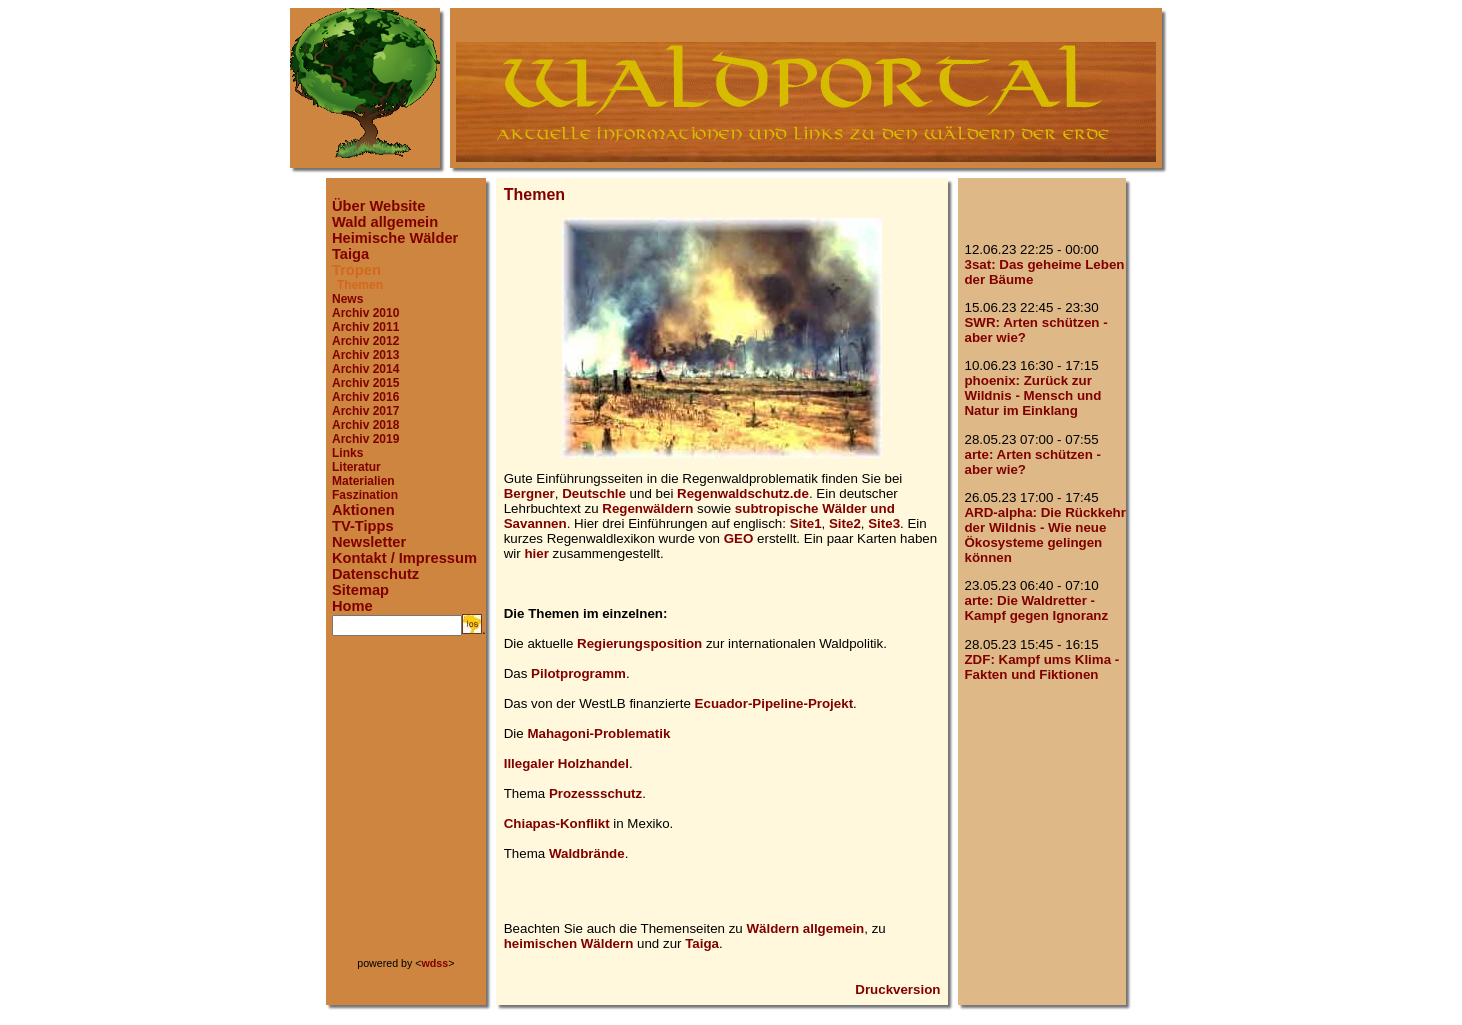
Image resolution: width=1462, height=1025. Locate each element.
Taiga (350, 254)
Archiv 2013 (365, 355)
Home (352, 606)
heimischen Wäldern (569, 943)
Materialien (363, 481)
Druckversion (897, 989)
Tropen (356, 270)
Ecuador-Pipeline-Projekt (774, 703)
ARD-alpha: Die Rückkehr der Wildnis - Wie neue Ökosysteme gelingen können (1044, 535)
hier (536, 553)
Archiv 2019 (365, 439)
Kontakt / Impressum (404, 558)
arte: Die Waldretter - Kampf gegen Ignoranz (1036, 608)
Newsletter (369, 542)
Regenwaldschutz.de (743, 493)
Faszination (365, 495)
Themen (360, 285)
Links (347, 453)
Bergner (529, 493)
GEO (739, 538)
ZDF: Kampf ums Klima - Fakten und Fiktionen (1041, 667)
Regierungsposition (639, 643)
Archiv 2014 (365, 369)
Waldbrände (587, 853)
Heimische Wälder (395, 238)
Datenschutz (375, 574)
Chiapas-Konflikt (557, 823)
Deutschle (594, 493)
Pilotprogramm (578, 673)
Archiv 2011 (365, 327)
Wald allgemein (385, 222)
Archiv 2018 (365, 425)
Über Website (378, 206)
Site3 (884, 523)
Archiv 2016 (365, 397)
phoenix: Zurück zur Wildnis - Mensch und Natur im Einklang (1032, 395)
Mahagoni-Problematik (598, 733)
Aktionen (363, 510)
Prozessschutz (595, 793)
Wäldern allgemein (806, 928)
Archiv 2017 (365, 411)
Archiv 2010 (365, 313)
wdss (435, 963)
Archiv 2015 (365, 383)
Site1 (806, 523)
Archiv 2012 (365, 341)
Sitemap (360, 590)
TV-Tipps (363, 526)
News (347, 299)
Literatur (356, 467)
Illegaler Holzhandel (566, 763)
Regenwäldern (647, 508)
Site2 (845, 523)
